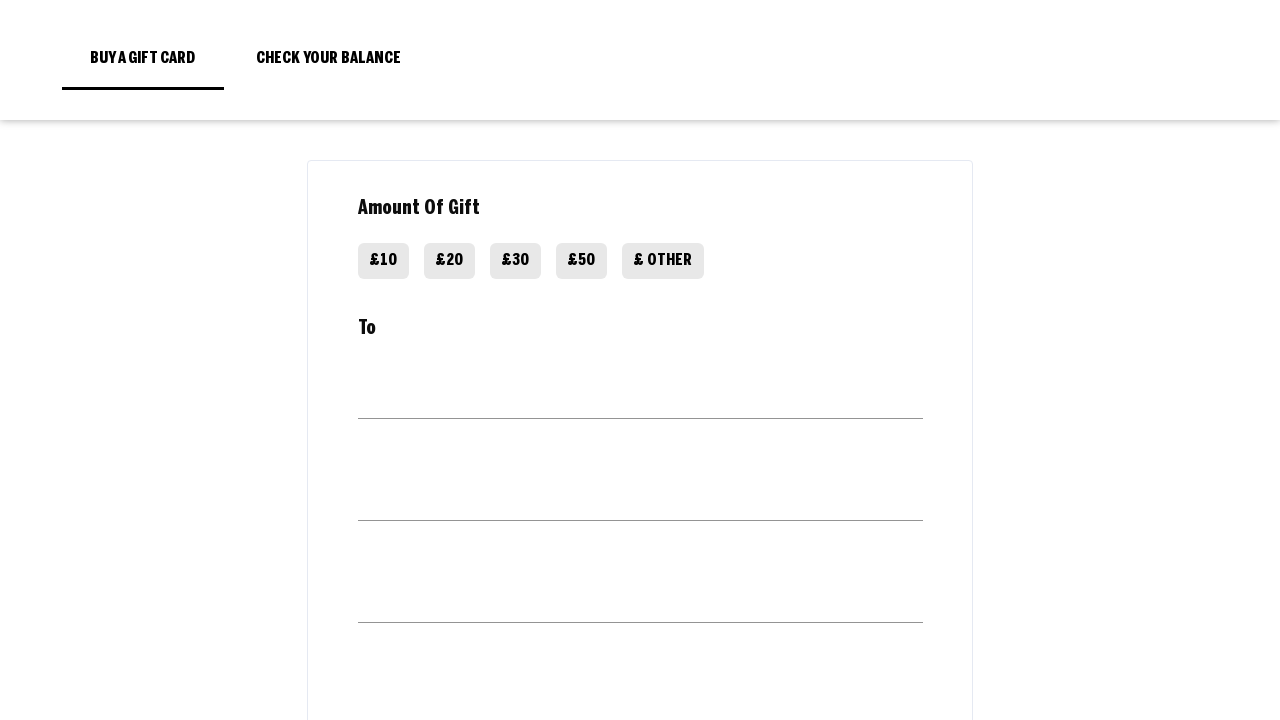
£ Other (663, 260)
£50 (581, 260)
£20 (449, 260)
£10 (383, 260)
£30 (515, 260)
